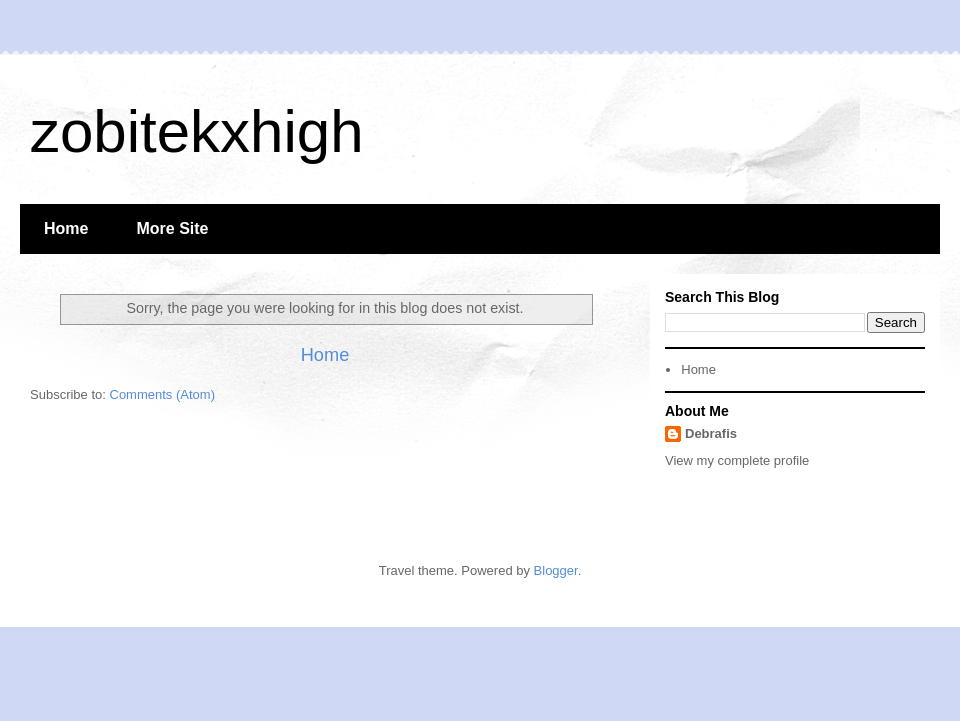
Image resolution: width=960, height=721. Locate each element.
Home (66, 228)
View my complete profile (737, 460)
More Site (172, 228)
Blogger (556, 570)
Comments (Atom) (162, 394)
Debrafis (711, 433)
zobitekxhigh (197, 131)
